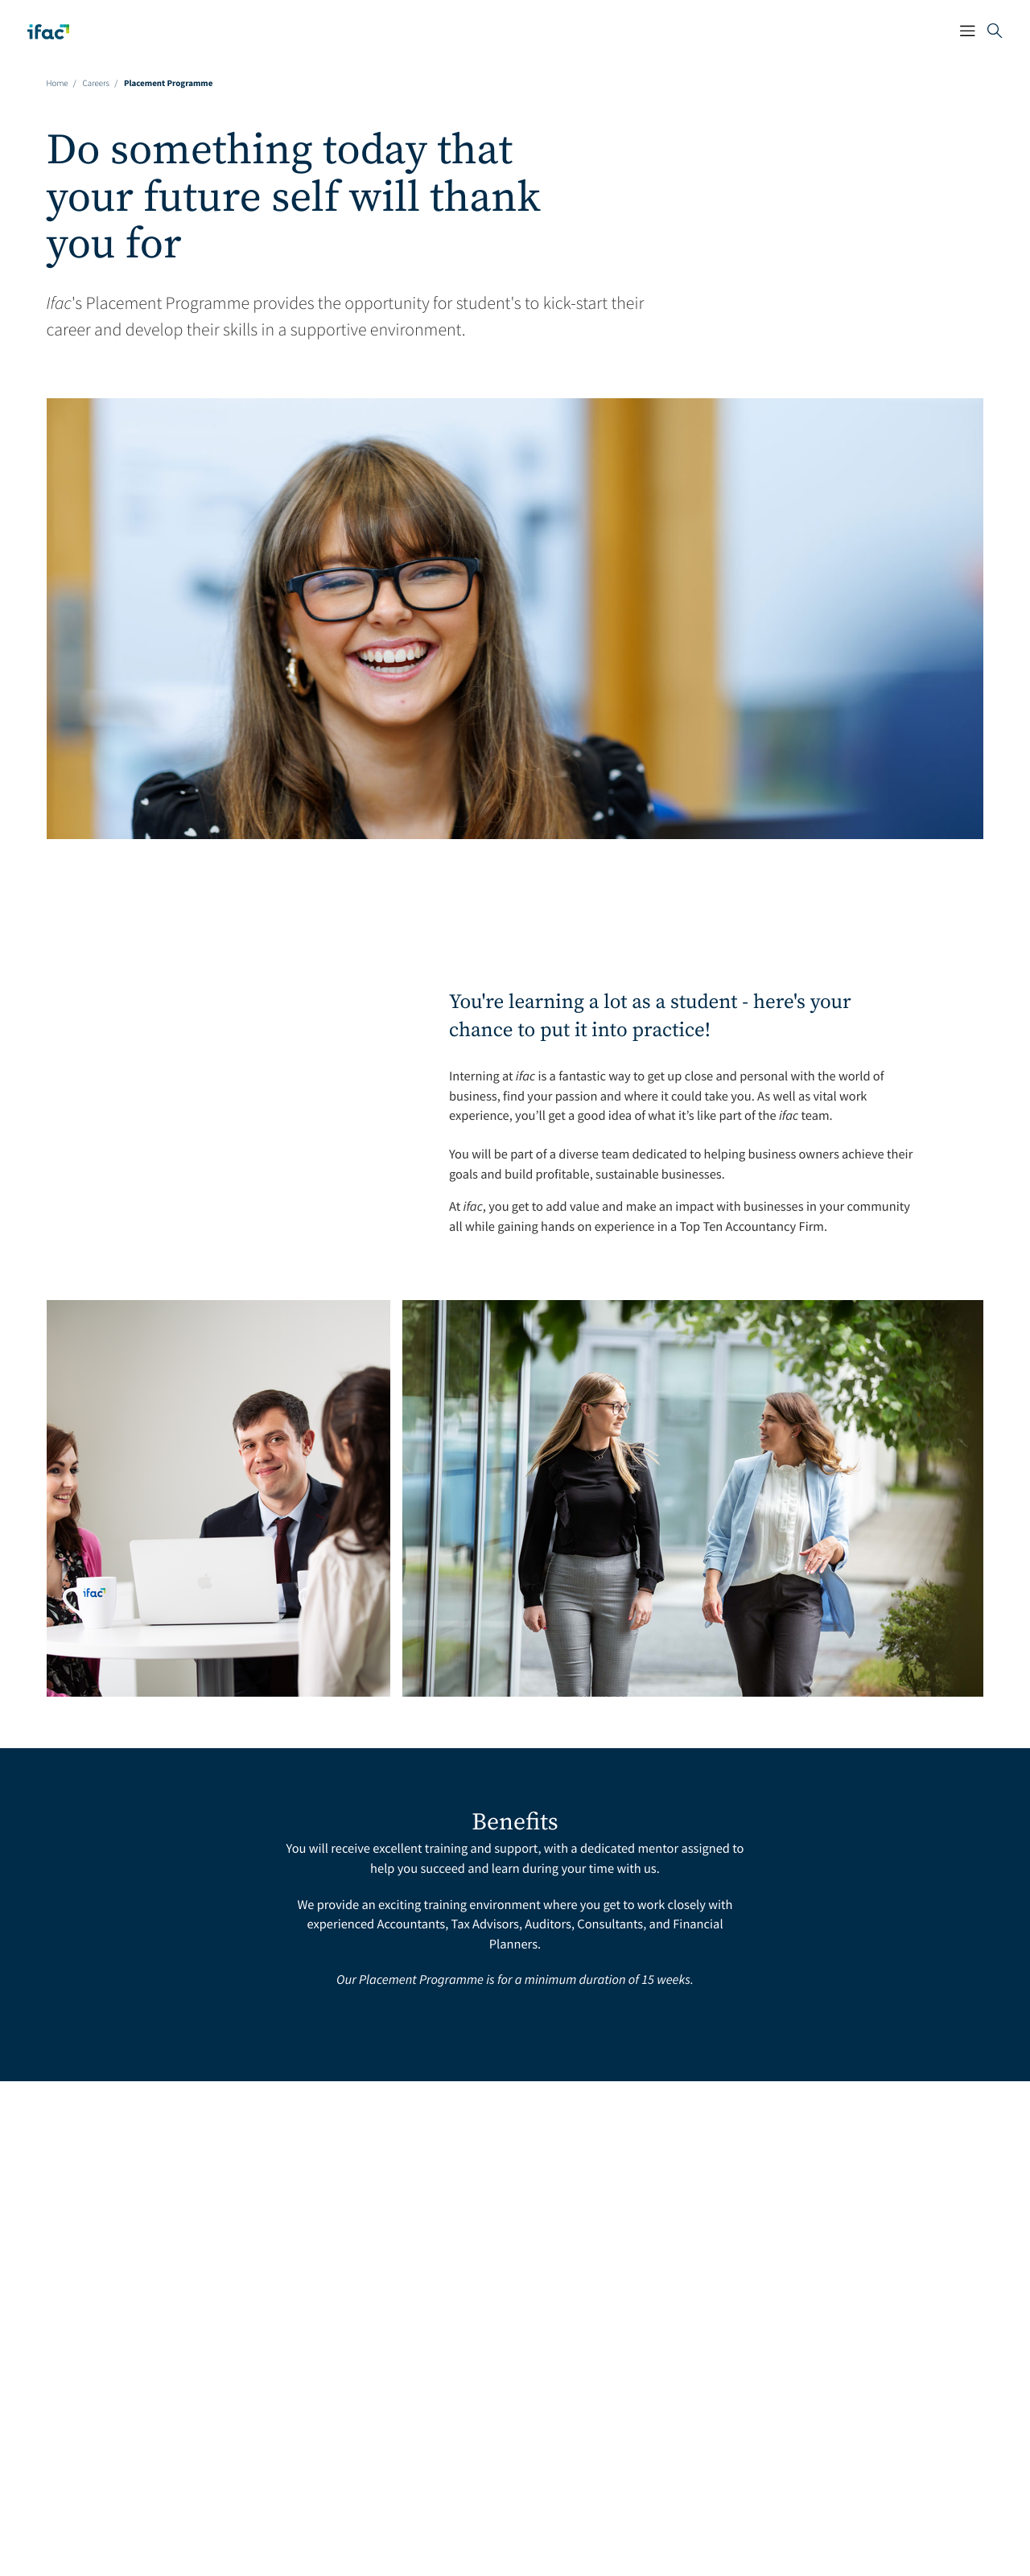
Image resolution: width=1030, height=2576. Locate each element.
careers (96, 78)
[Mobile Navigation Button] (948, 29)
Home (57, 78)
